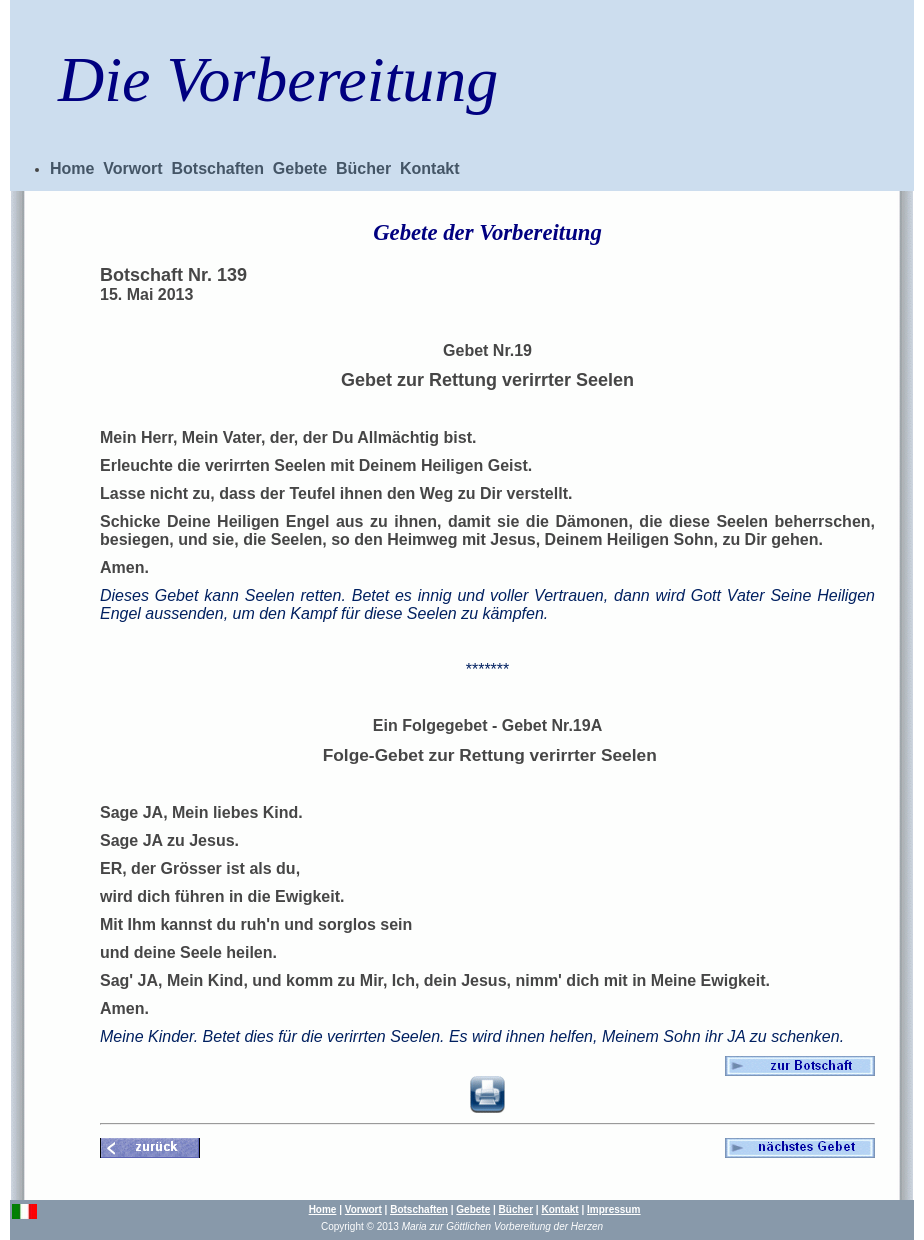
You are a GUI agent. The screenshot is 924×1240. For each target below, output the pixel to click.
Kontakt (430, 168)
